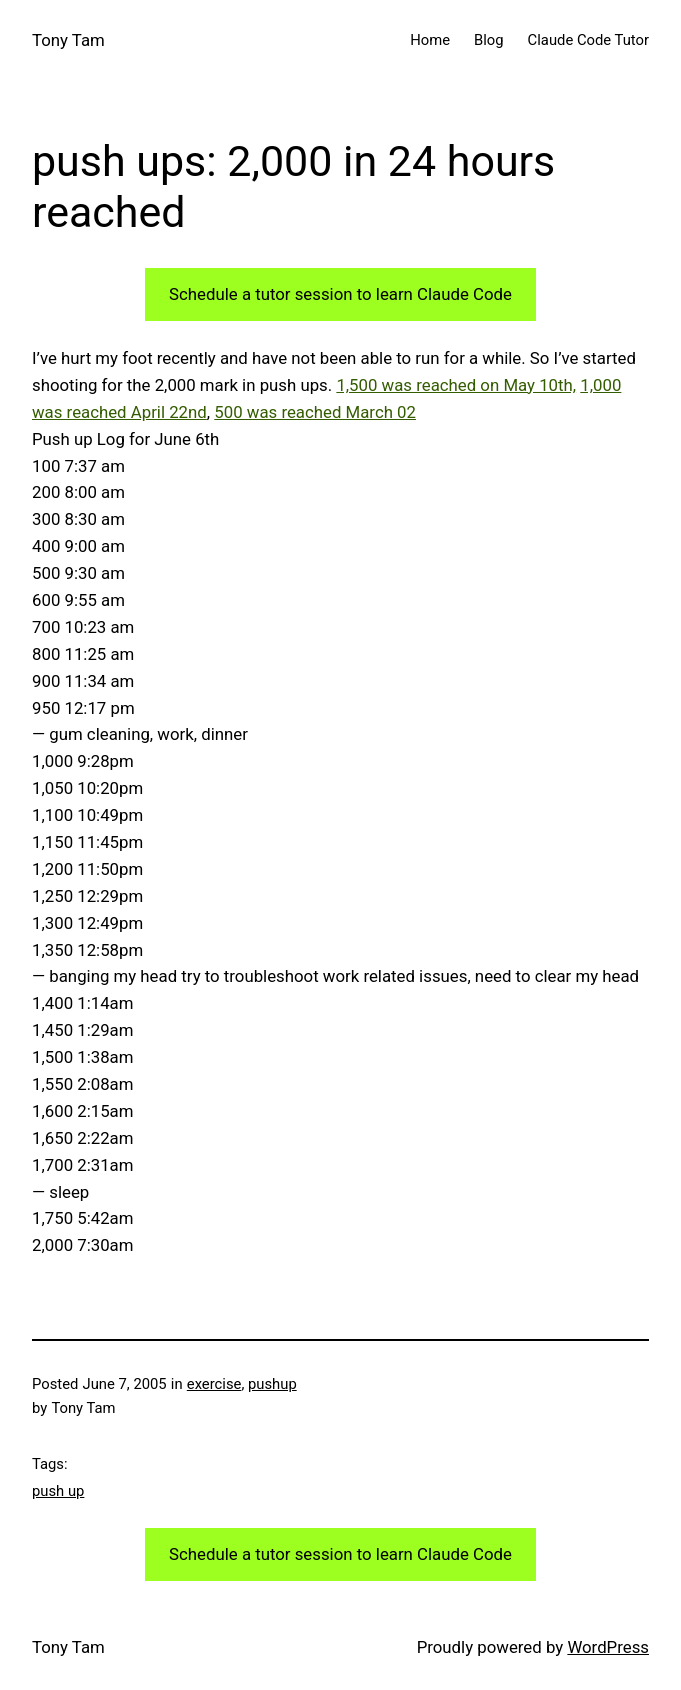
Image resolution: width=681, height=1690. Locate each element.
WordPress (608, 1647)
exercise (214, 1384)
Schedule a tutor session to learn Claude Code (340, 294)
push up (58, 1491)
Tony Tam (68, 40)
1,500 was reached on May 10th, (456, 385)
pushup (272, 1384)
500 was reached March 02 (315, 412)
